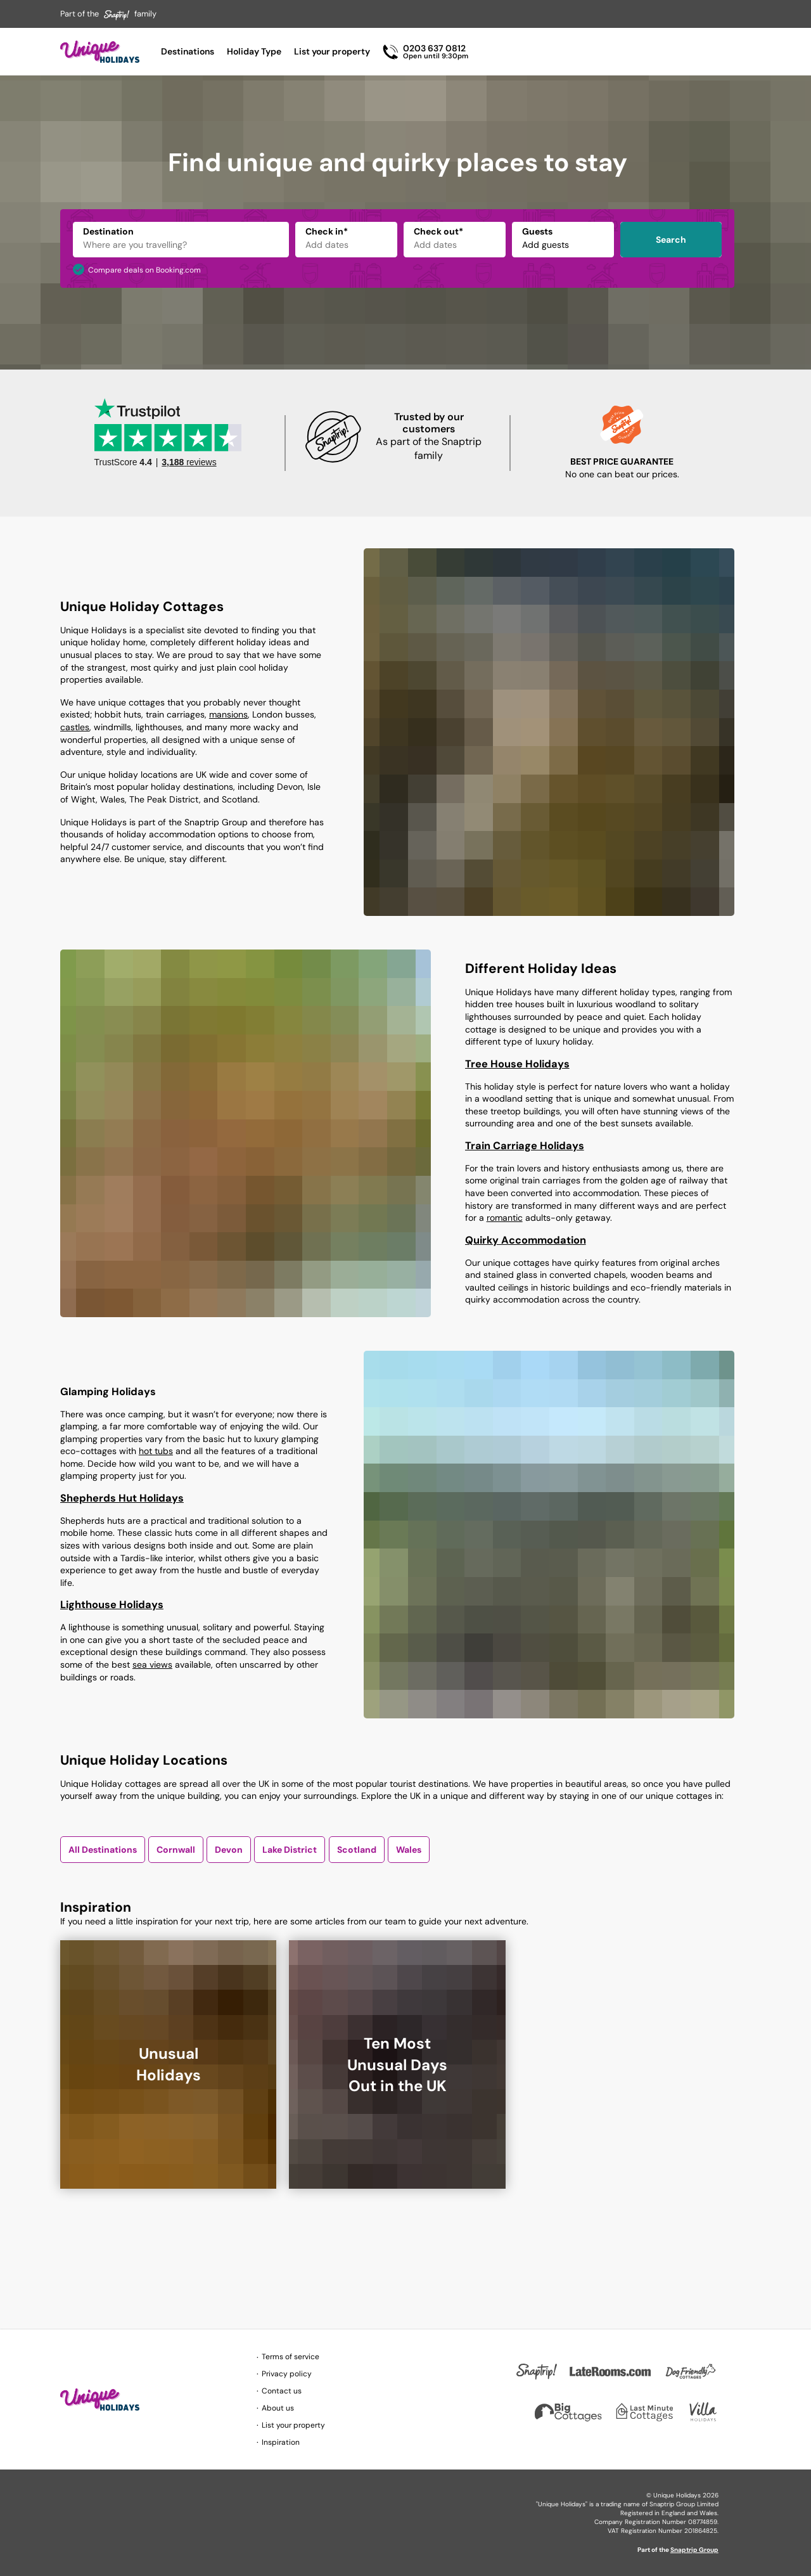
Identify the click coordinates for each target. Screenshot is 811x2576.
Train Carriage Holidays (524, 1145)
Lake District (289, 1849)
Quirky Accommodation (525, 1240)
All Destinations (102, 1849)
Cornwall (175, 1849)
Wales (408, 1849)
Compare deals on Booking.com (144, 270)
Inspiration (281, 2442)
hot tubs (156, 1451)
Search (671, 239)
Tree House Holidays (517, 1064)
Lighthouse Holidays (111, 1604)
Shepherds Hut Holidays (122, 1498)
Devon (229, 1849)
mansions (228, 714)
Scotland (356, 1849)
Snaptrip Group (694, 2550)
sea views (152, 1664)
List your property (332, 51)
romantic (505, 1217)
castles (74, 727)
